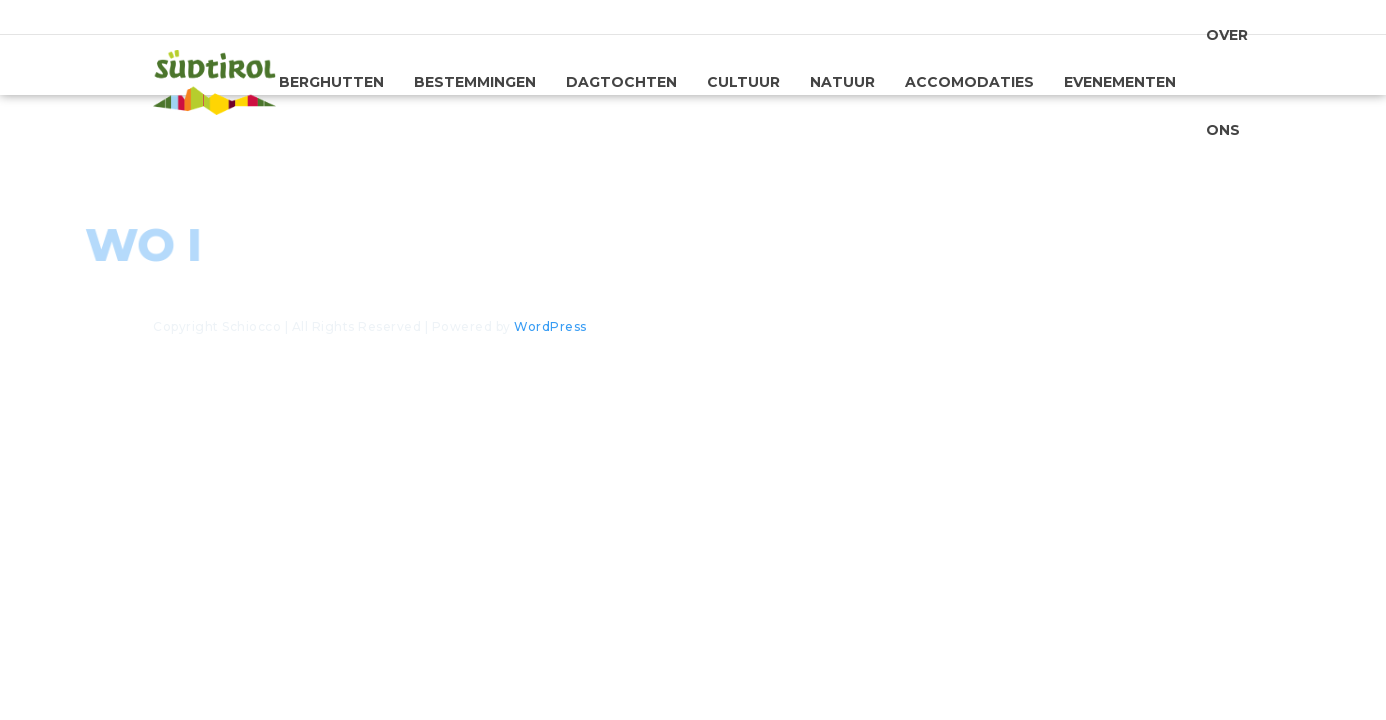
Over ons (1227, 87)
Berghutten (331, 82)
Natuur (842, 82)
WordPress (550, 326)
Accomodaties (969, 82)
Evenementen (1120, 82)
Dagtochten (621, 82)
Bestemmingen (475, 82)
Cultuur (743, 82)
